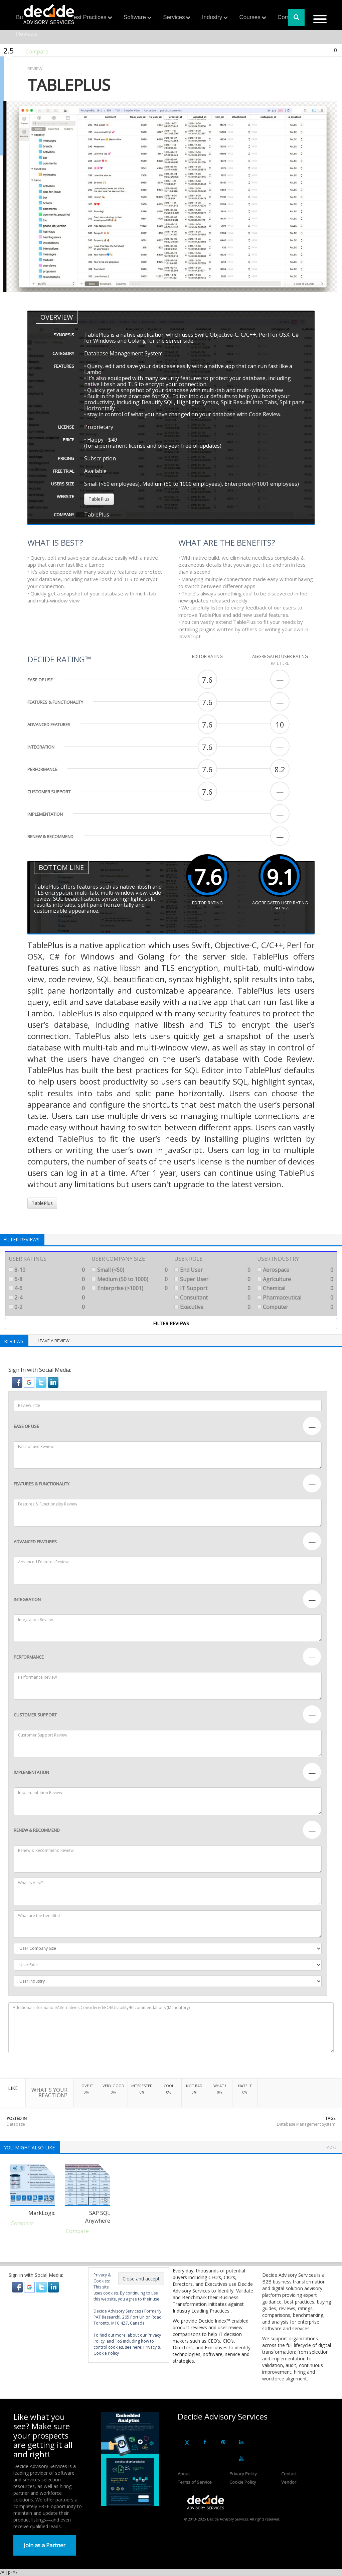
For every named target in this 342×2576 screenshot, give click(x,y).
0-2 (47, 1307)
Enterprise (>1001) (130, 1288)
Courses (249, 17)
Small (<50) (130, 1270)
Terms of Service (195, 2482)
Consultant (212, 1298)
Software (135, 17)
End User (212, 1270)
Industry (212, 17)
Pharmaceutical (295, 1298)
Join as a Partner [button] (44, 2545)
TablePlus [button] (99, 499)
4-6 (47, 1288)
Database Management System (306, 2124)
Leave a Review (53, 1341)
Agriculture (295, 1279)
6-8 (47, 1279)
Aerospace (295, 1270)
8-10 (47, 1270)
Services (174, 17)
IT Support (212, 1288)
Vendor (288, 2482)
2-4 (47, 1298)
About (184, 2474)
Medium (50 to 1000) (130, 1279)
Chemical (295, 1288)
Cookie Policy (242, 2482)
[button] (18, 1381)
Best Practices (88, 17)
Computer (295, 1307)
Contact (289, 2474)
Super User (212, 1279)
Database (16, 2124)
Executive (212, 1307)
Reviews (26, 34)
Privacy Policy (243, 2474)
